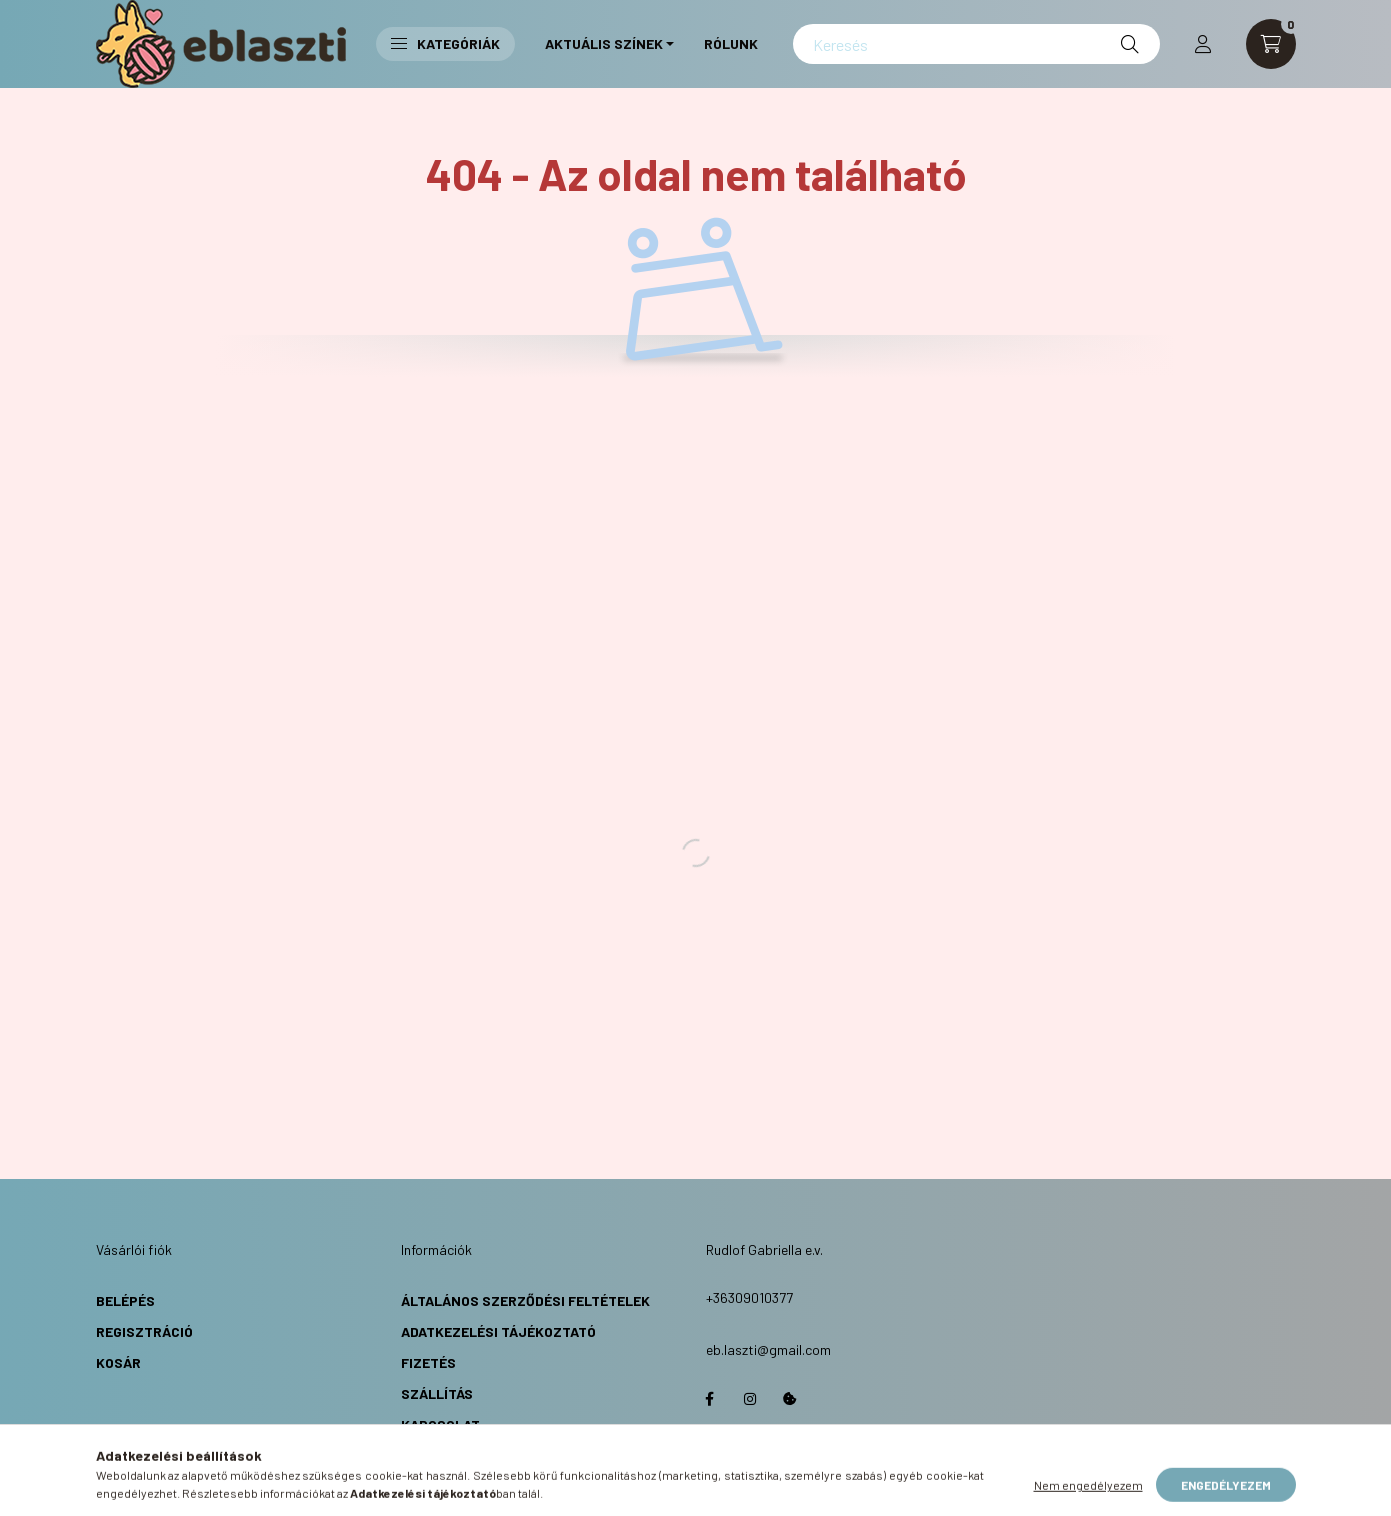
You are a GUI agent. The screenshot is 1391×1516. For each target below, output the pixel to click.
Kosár (118, 1362)
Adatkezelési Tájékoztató (498, 1331)
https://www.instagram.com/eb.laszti (750, 1399)
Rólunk (731, 43)
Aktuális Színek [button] (604, 43)
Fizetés (428, 1362)
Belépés (125, 1300)
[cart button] (1271, 44)
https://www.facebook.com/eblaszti (710, 1399)
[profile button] (1203, 44)
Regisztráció (144, 1331)
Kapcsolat (440, 1424)
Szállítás (437, 1393)
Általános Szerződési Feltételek (525, 1300)
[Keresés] (976, 44)
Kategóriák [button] (445, 43)
